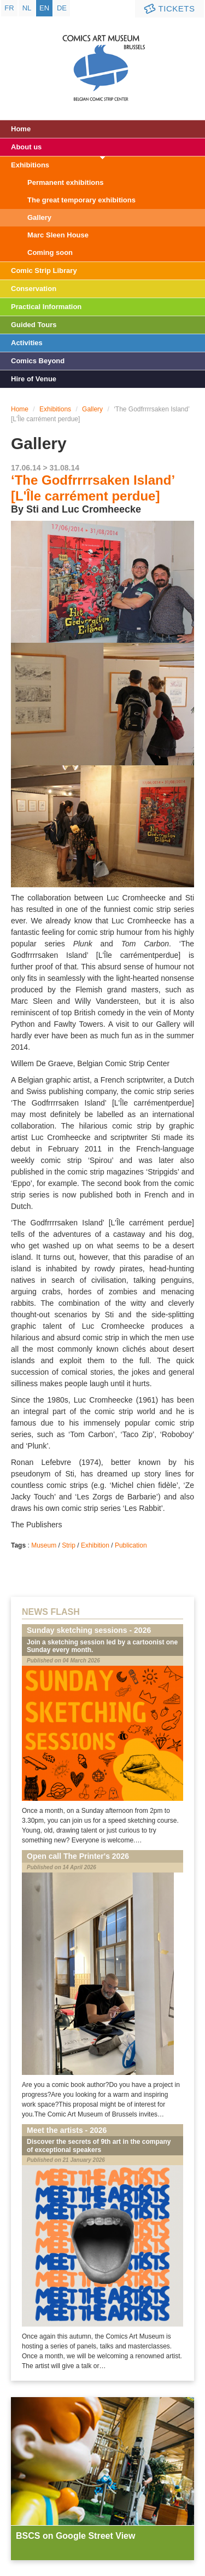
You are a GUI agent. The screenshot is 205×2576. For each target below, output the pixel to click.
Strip (68, 1545)
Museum (43, 1545)
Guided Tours (34, 325)
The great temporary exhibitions (81, 200)
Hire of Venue (33, 379)
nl (27, 8)
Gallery (39, 217)
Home (21, 129)
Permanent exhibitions (65, 182)
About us (26, 147)
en (44, 8)
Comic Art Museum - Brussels (102, 57)
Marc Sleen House (58, 235)
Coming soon (50, 252)
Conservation (33, 288)
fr (9, 8)
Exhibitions (30, 165)
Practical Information (46, 307)
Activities (27, 343)
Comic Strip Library (44, 270)
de (62, 8)
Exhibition (95, 1545)
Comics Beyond (38, 361)
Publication (131, 1545)
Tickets (168, 9)
